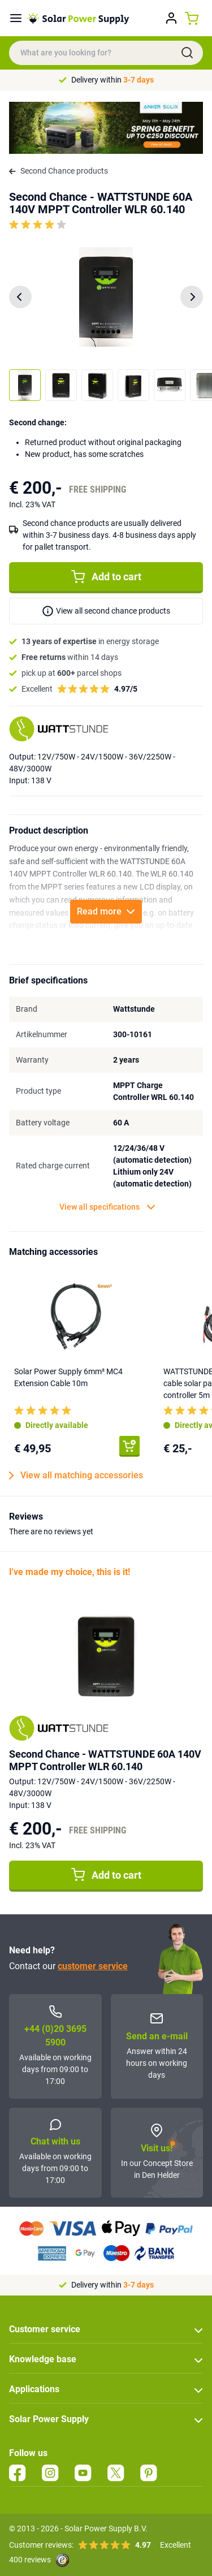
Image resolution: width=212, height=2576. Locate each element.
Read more (106, 911)
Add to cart (106, 577)
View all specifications (107, 1207)
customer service (93, 1966)
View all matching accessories (76, 1475)
